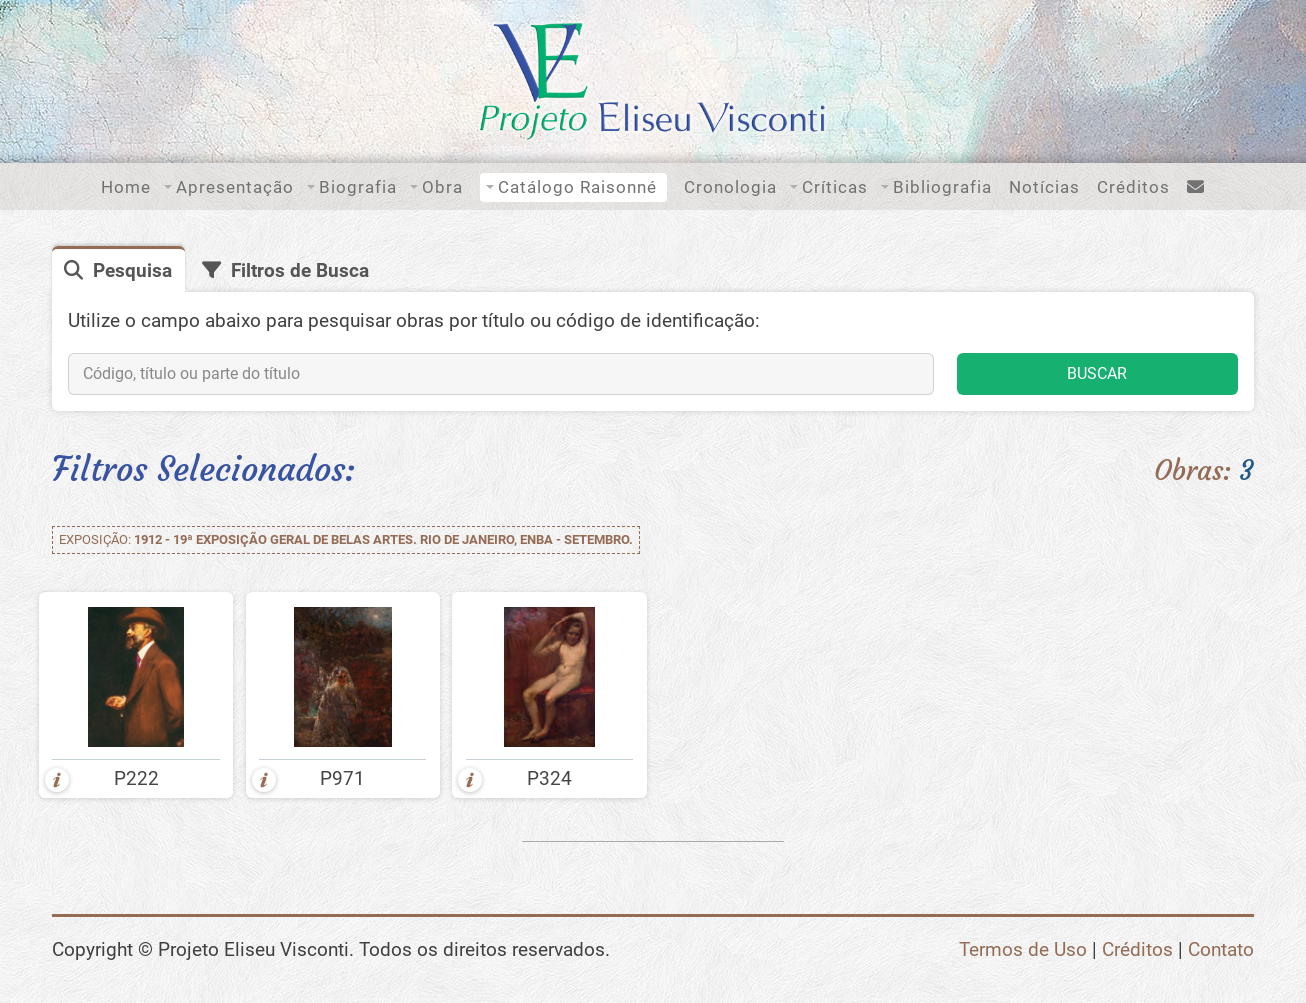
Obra (442, 187)
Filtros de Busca (300, 270)
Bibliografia (942, 187)
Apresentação (235, 187)
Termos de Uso (1023, 949)
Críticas (835, 187)
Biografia (358, 187)
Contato (1221, 949)
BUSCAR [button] (1097, 373)
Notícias (1044, 187)
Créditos (1133, 187)
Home (126, 187)
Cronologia (730, 187)
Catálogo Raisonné (577, 187)
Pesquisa (132, 270)
